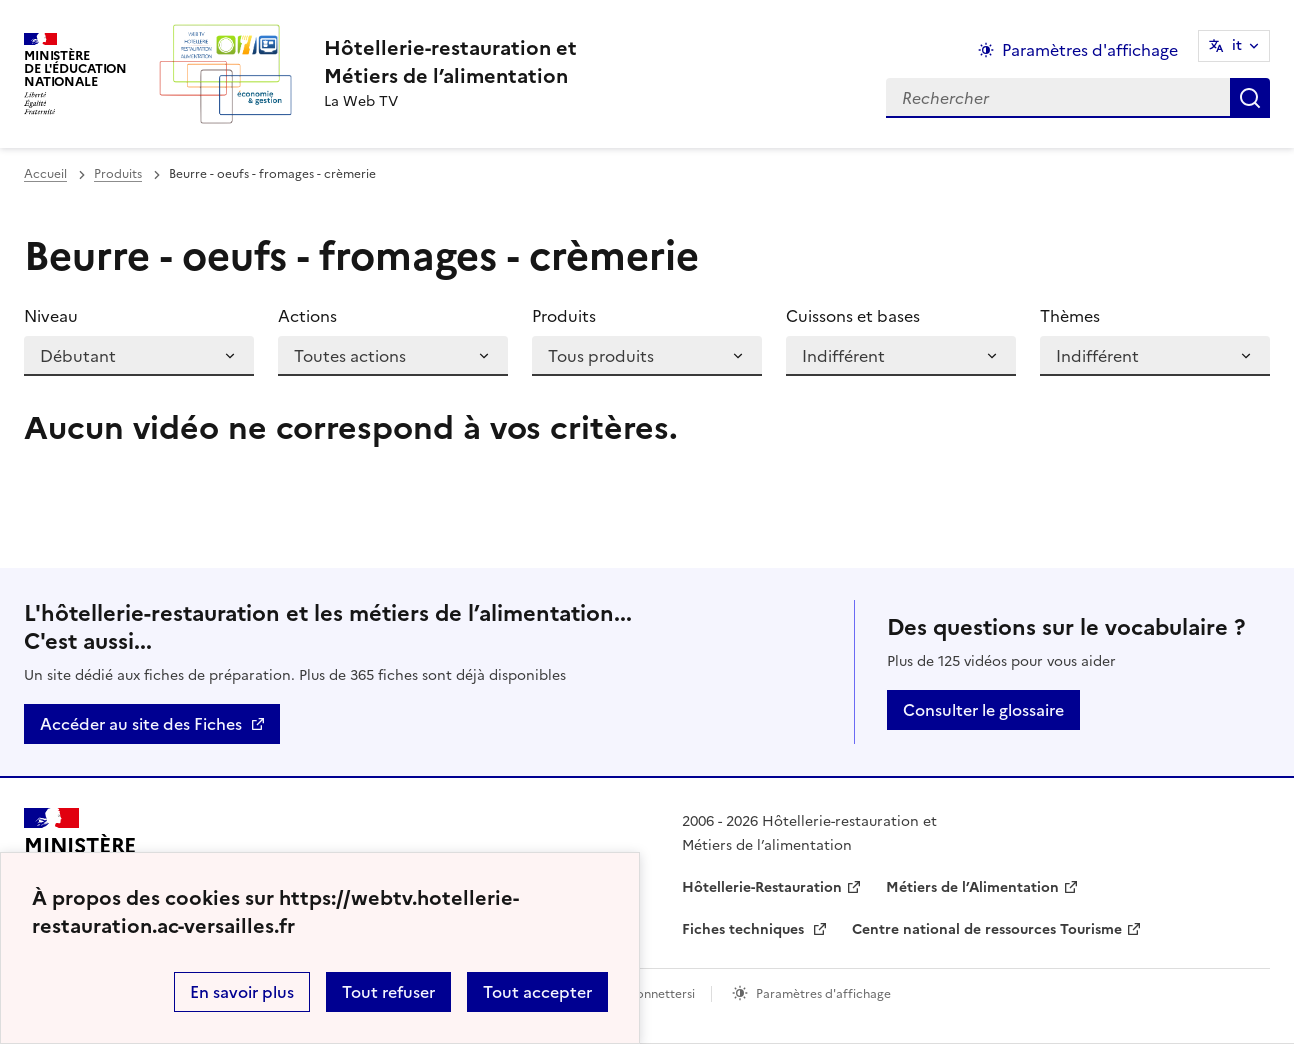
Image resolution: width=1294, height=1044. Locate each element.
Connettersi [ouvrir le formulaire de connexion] (661, 994)
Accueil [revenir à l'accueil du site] (45, 174)
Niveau (51, 316)
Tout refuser (388, 992)
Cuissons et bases (853, 316)
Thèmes (1070, 316)
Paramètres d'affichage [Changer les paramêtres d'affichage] (1090, 50)
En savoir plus (242, 992)
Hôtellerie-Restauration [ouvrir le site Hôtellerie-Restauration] (762, 887)
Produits (118, 174)
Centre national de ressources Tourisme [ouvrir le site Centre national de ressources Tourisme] (987, 929)
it (1237, 45)
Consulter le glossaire (983, 710)
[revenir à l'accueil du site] (450, 62)
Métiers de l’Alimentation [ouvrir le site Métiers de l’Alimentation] (972, 887)
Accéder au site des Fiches (141, 724)
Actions (307, 316)
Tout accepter (537, 992)
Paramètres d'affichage (823, 994)
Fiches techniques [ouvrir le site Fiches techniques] (745, 929)
